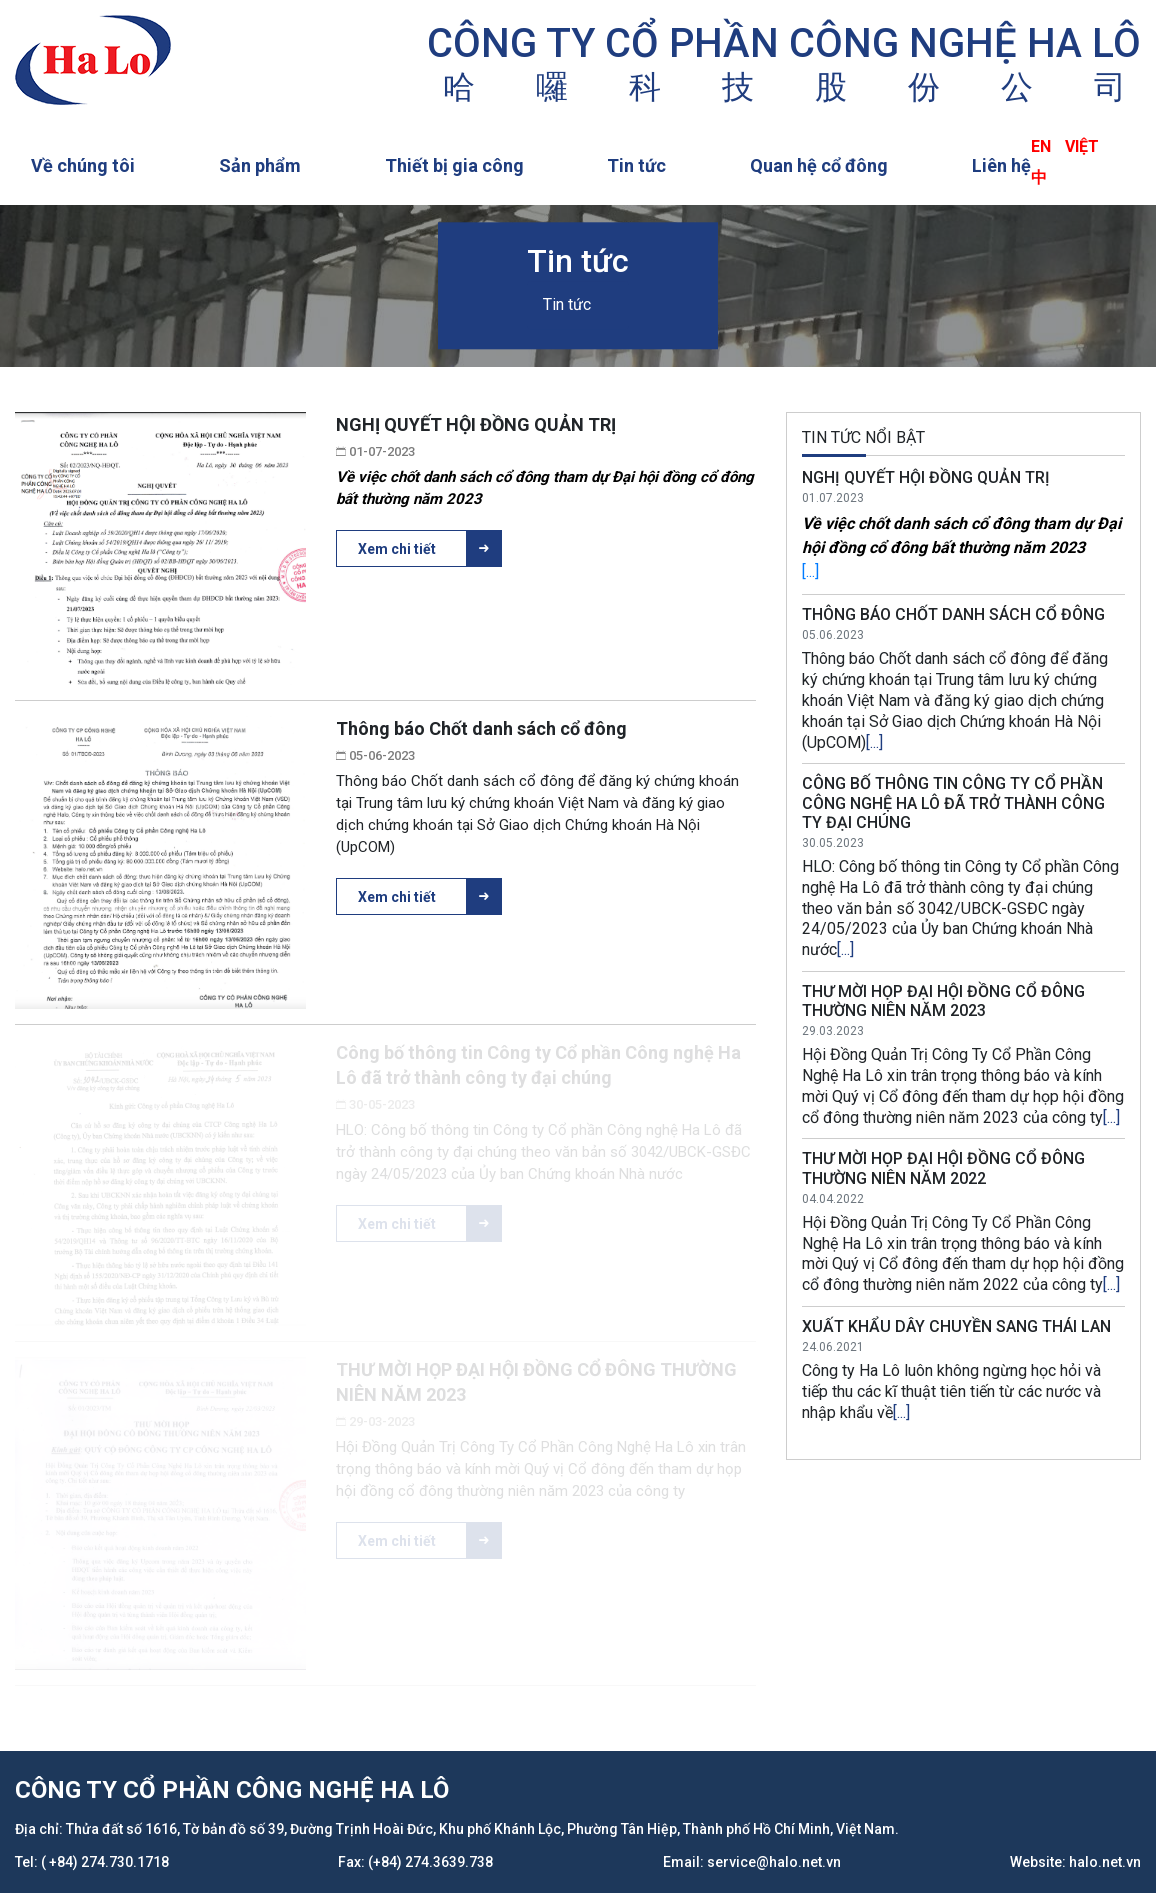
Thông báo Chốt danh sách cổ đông (481, 728)
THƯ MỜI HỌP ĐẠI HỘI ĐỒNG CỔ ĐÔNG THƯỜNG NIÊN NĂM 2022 (943, 1168)
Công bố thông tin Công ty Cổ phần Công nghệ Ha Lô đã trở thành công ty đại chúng (953, 802)
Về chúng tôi (83, 165)
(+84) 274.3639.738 (430, 1862)
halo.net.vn (1105, 1862)
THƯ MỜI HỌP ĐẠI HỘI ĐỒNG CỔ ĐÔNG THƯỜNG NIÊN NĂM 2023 (943, 1001)
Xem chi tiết (429, 548)
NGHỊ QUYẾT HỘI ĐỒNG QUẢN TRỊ (476, 424)
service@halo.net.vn (774, 1862)
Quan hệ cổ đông (819, 165)
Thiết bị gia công (454, 165)
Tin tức (636, 165)
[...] (810, 571)
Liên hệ (1001, 165)
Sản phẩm (260, 165)
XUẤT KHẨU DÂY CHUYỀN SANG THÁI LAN (956, 1326)
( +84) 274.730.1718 (105, 1862)
